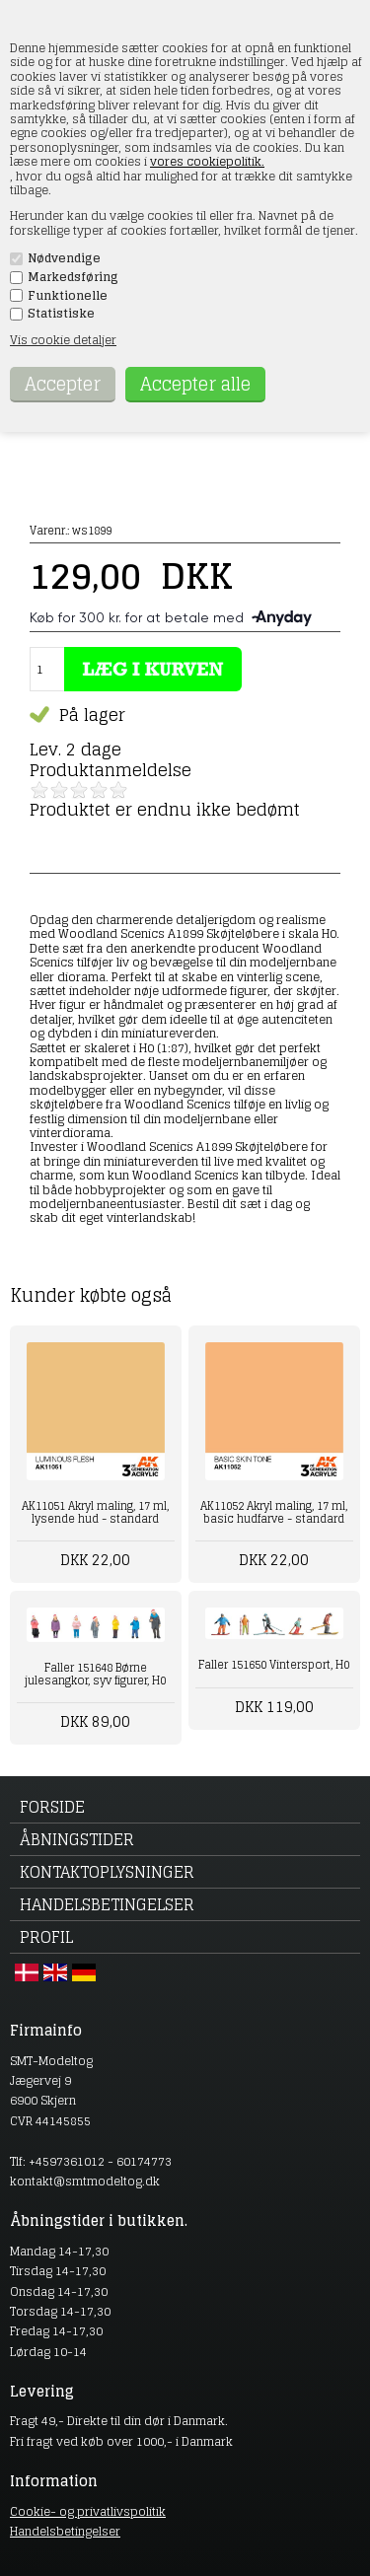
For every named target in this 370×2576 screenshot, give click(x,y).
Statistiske (61, 314)
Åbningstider (77, 1839)
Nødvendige (64, 258)
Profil (46, 1937)
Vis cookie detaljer (63, 339)
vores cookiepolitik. (207, 161)
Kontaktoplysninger (107, 1872)
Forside (52, 1807)
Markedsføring (73, 277)
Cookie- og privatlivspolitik (88, 2511)
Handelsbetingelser (107, 1904)
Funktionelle (68, 296)
